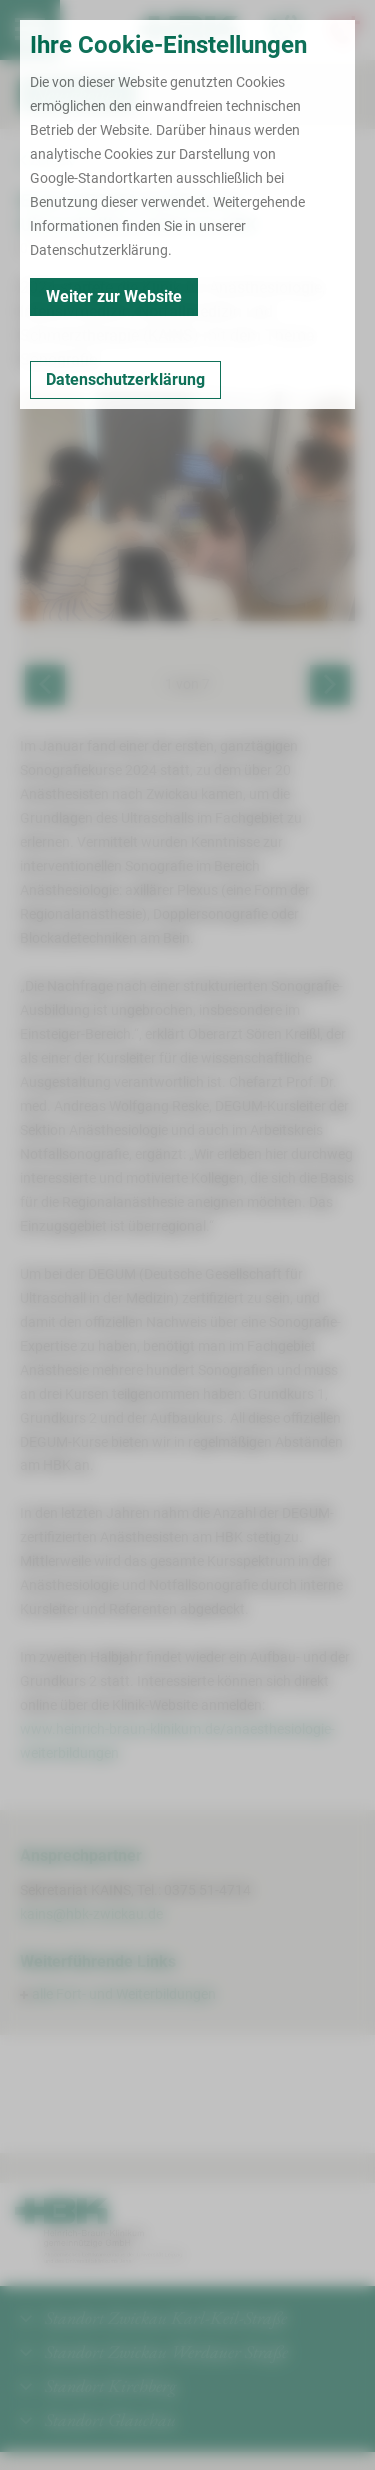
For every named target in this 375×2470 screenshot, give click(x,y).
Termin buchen (90, 30)
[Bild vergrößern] (187, 506)
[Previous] (45, 685)
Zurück (46, 160)
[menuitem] (30, 30)
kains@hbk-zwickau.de (91, 1914)
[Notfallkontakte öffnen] (345, 30)
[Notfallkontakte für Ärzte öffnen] (285, 30)
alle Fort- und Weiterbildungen (124, 1994)
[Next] (330, 685)
